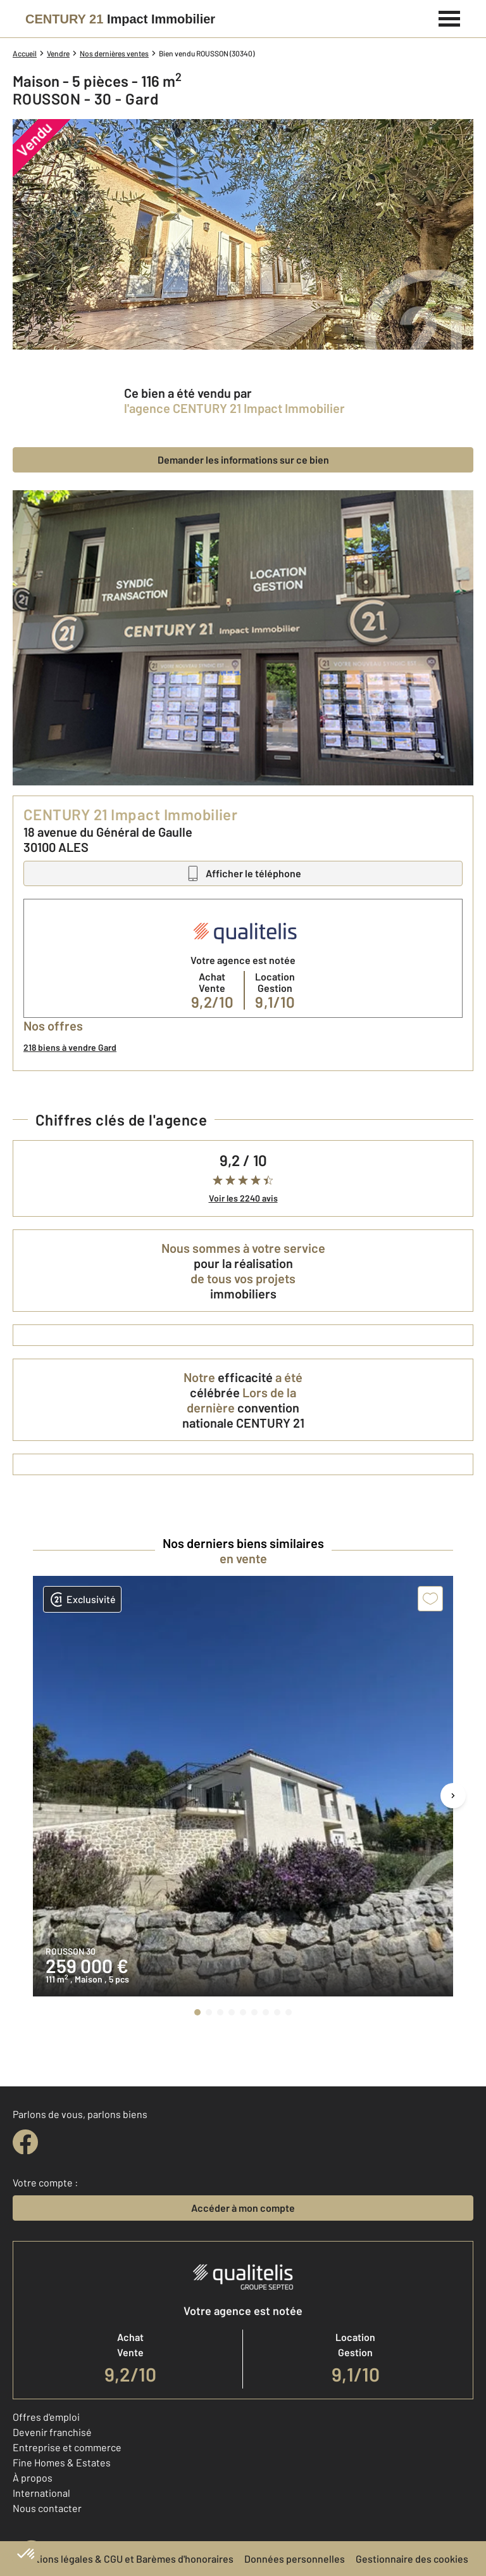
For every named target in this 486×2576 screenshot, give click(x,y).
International (41, 2493)
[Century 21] (120, 19)
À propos (33, 2477)
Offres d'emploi (46, 2417)
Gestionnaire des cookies (412, 2559)
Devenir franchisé (52, 2432)
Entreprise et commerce (67, 2447)
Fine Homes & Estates (62, 2462)
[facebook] (25, 2142)
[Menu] (450, 17)
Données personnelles (294, 2559)
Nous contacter (47, 2508)
